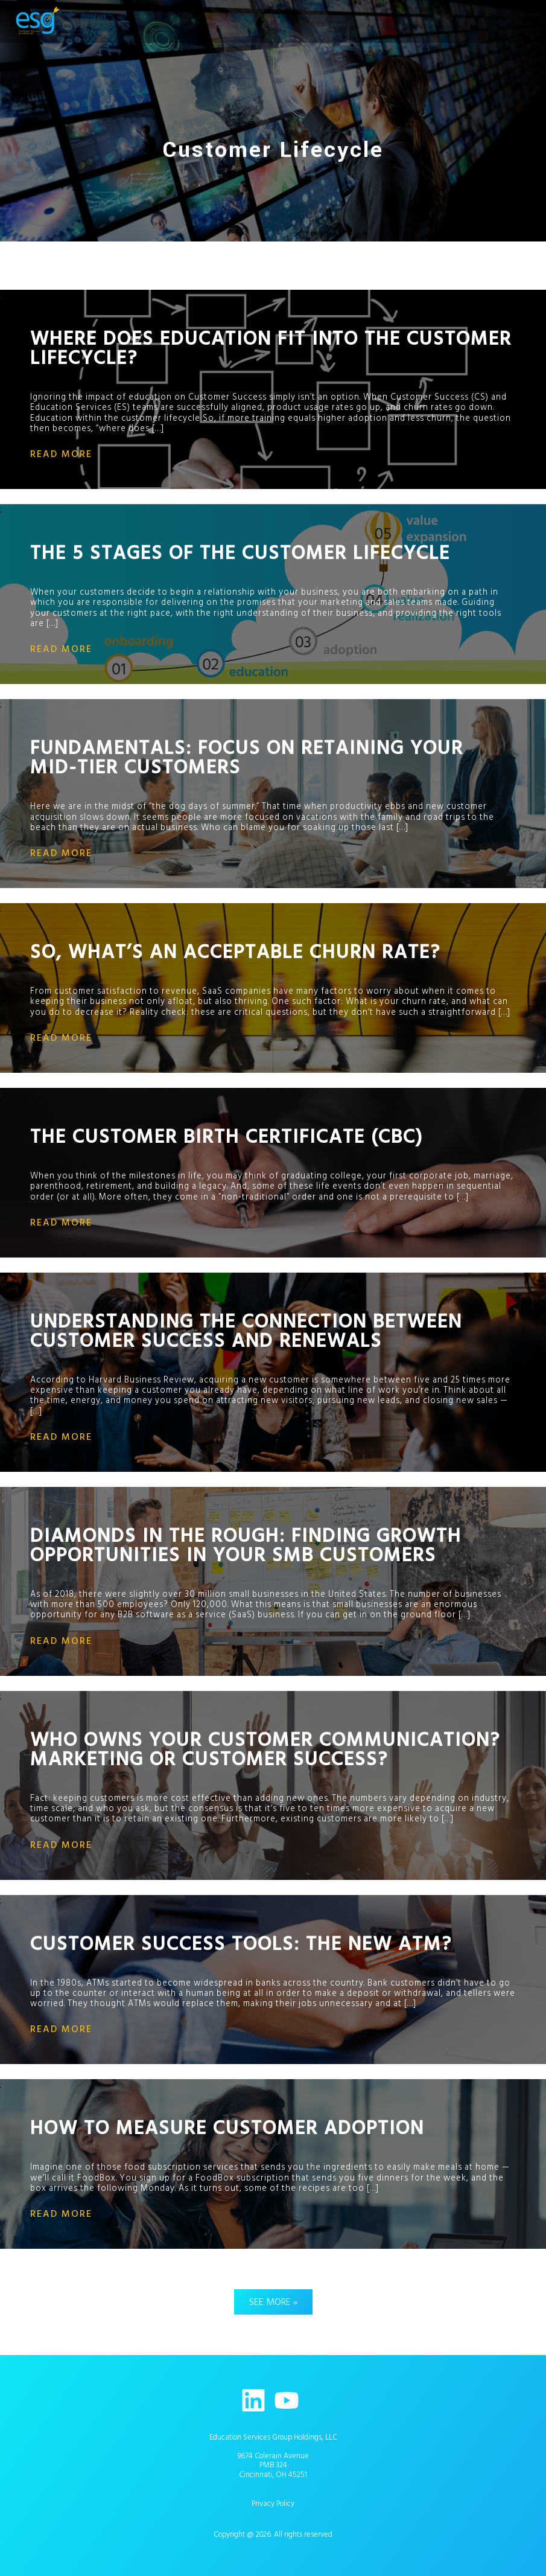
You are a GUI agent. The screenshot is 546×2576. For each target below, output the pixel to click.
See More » (273, 2302)
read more (61, 454)
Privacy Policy (273, 2503)
